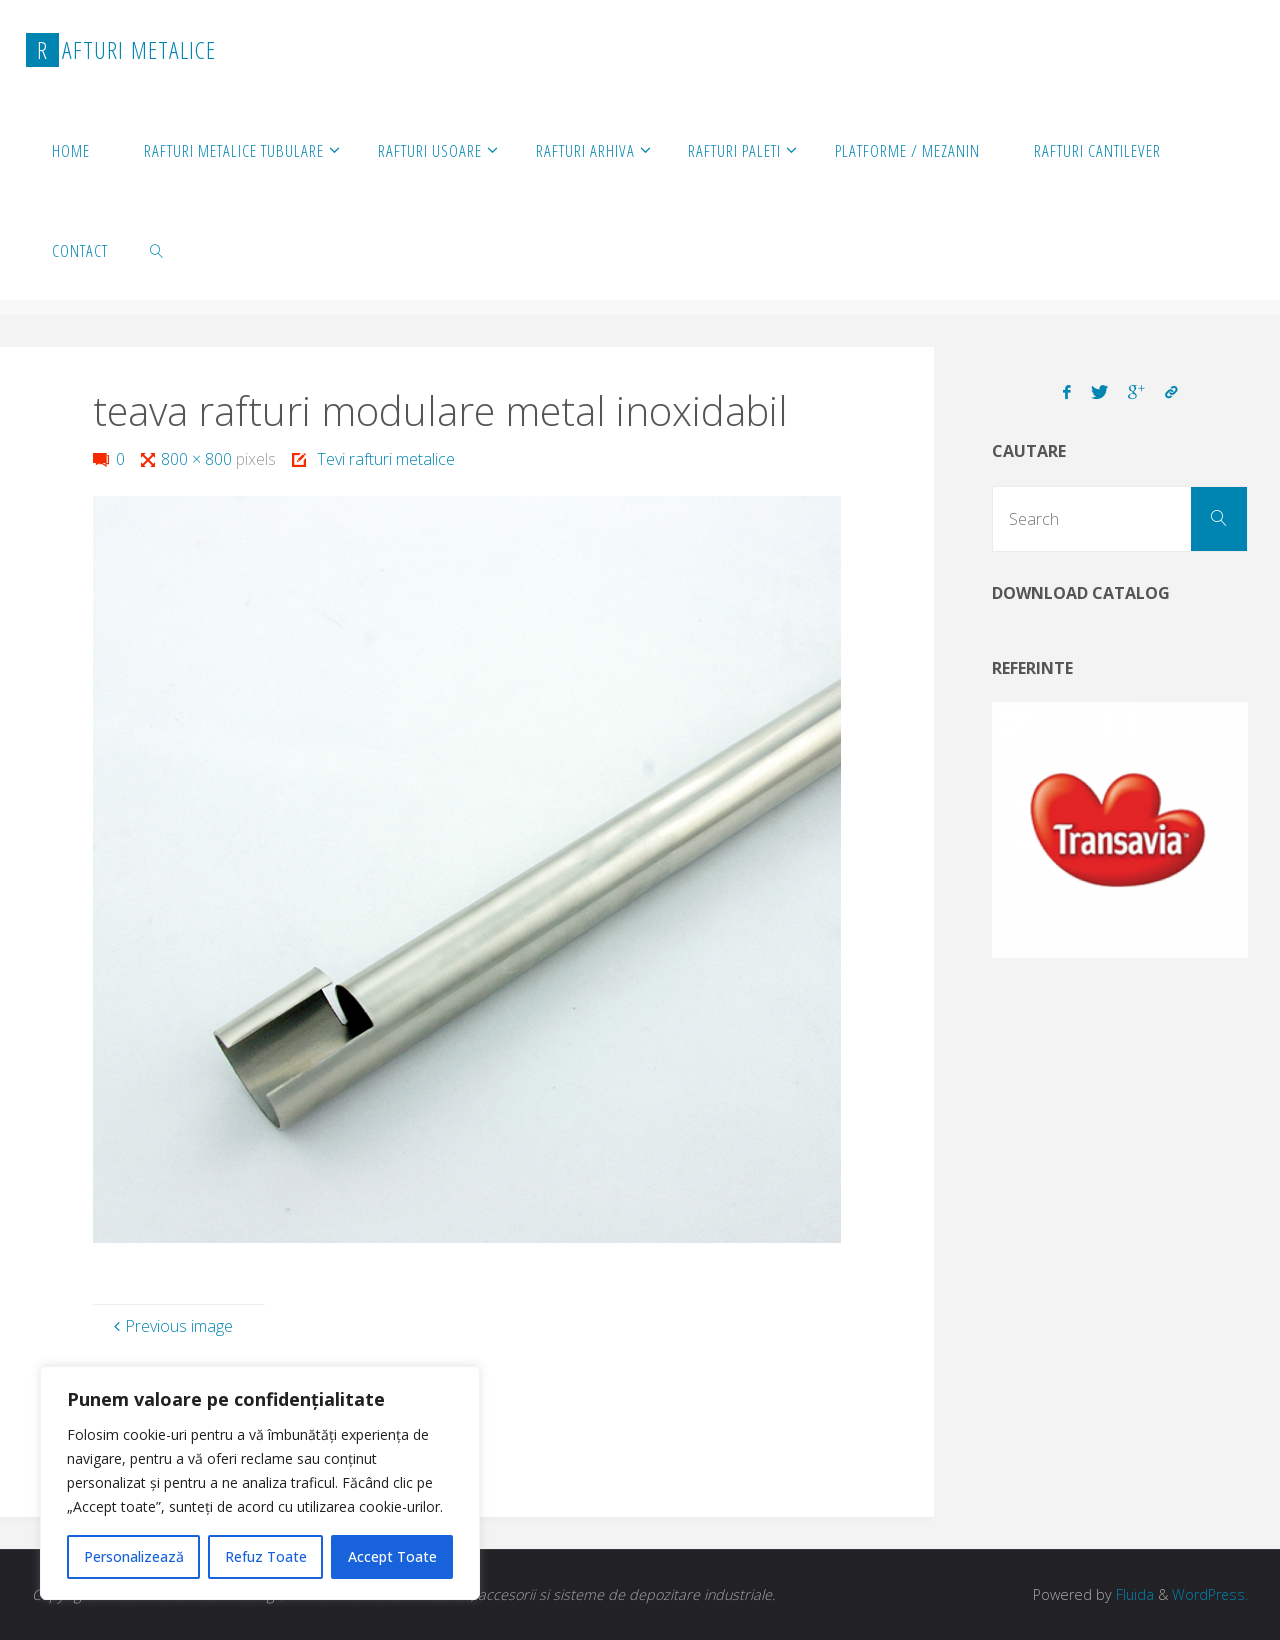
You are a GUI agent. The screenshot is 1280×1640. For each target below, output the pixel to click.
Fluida (1132, 1594)
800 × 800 (198, 459)
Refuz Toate (266, 1556)
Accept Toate (392, 1556)
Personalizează (134, 1556)
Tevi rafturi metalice (386, 459)
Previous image (171, 1326)
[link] (157, 250)
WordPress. (1209, 1594)
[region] (260, 1483)
